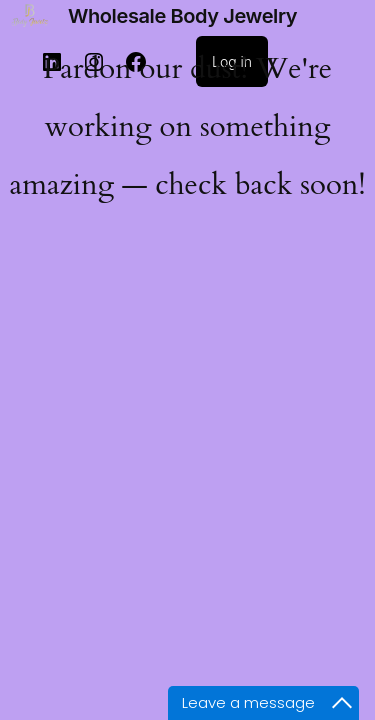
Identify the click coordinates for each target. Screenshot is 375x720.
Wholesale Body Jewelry (182, 16)
